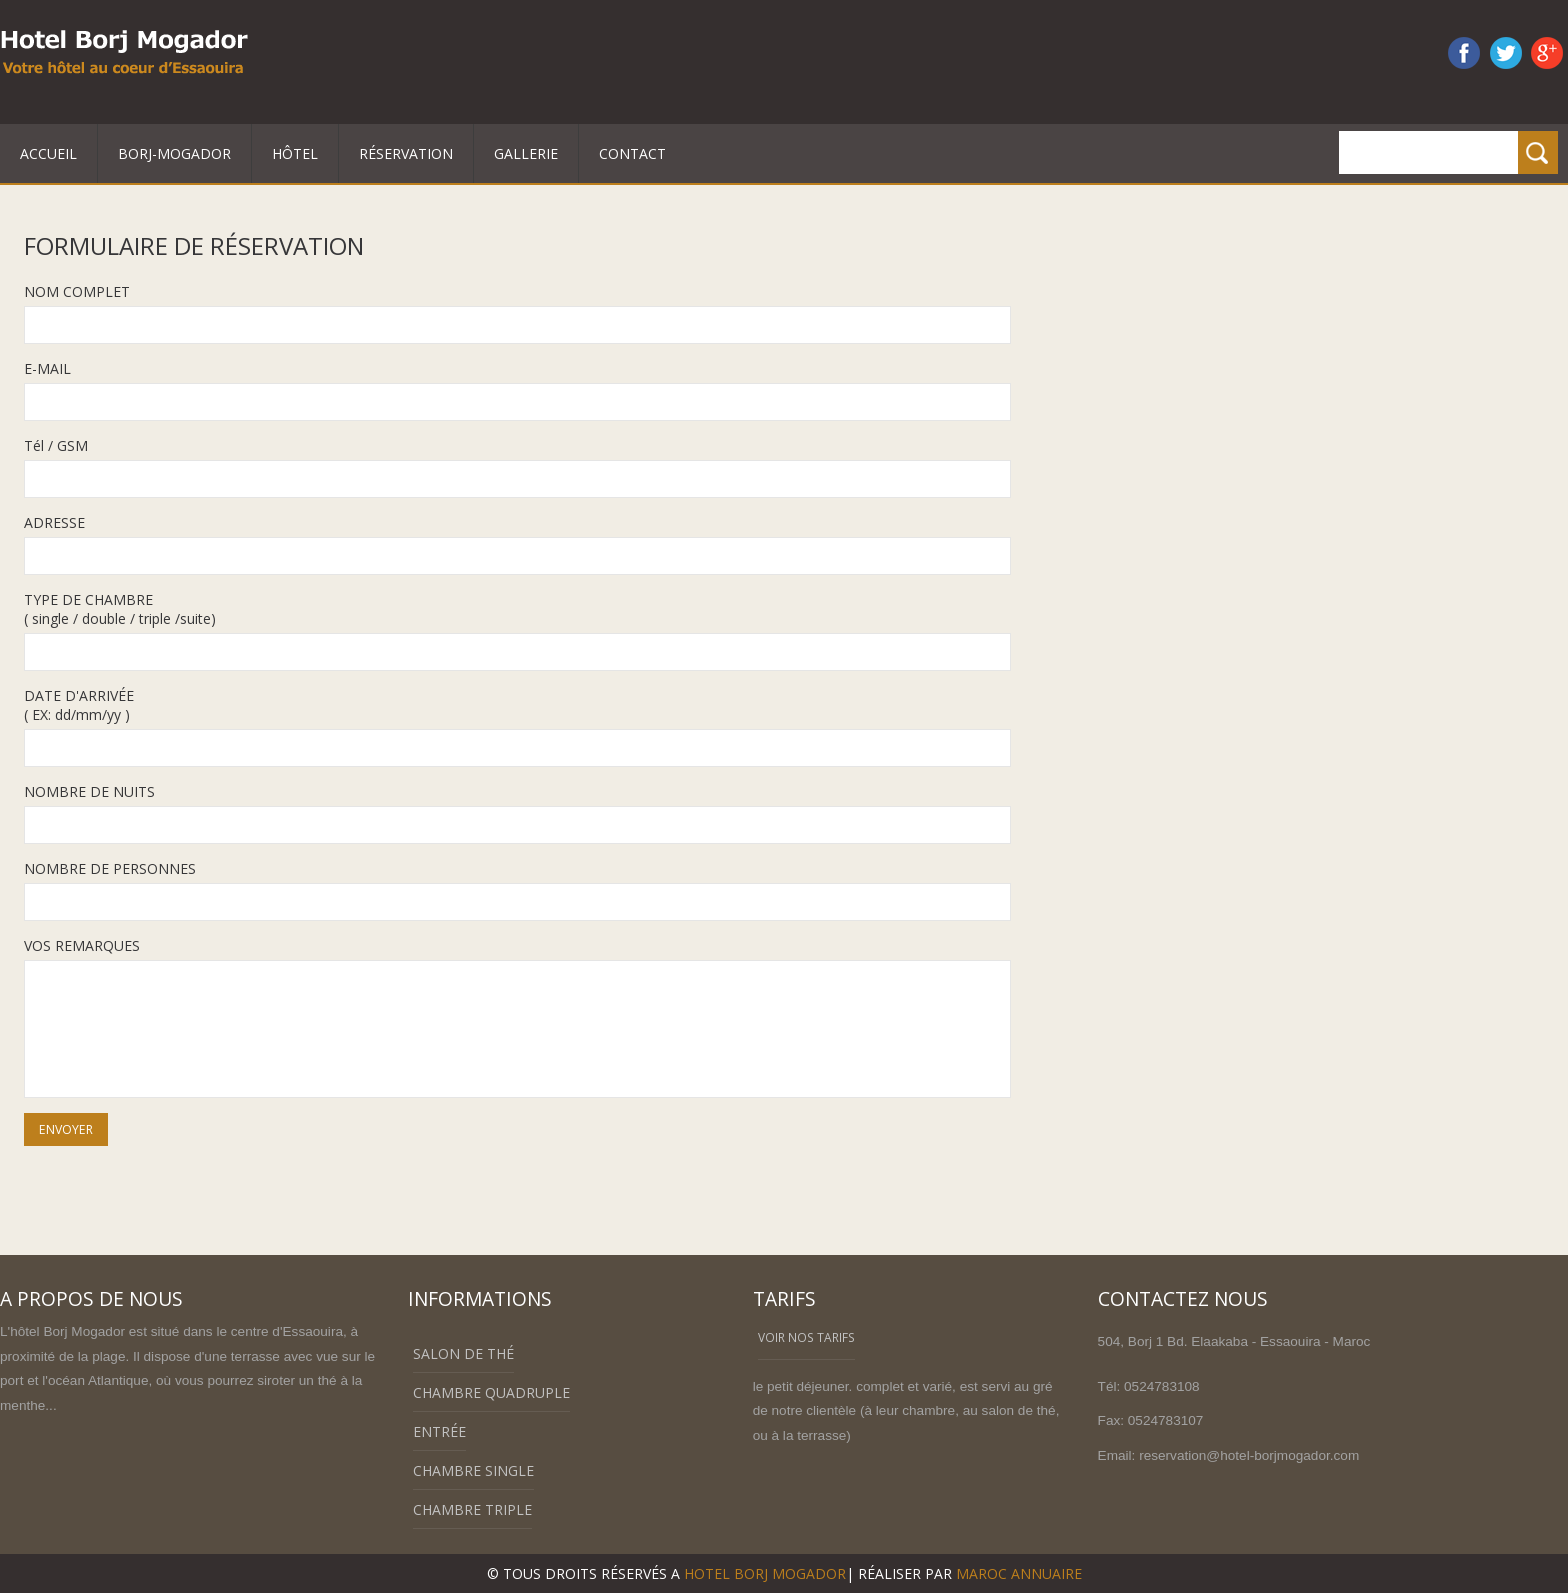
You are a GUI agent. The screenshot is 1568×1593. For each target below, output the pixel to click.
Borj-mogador (174, 153)
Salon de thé (463, 1353)
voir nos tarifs (806, 1337)
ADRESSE (54, 522)
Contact (632, 153)
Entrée (439, 1431)
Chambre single (473, 1470)
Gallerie (526, 153)
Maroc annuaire (1019, 1573)
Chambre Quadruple (491, 1392)
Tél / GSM (56, 445)
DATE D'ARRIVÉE (79, 695)
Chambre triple (472, 1509)
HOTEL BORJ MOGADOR (765, 1573)
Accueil (48, 153)
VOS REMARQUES (82, 945)
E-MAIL (47, 368)
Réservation (406, 153)
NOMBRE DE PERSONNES (110, 868)
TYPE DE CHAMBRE (88, 599)
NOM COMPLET (77, 291)
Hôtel (295, 153)
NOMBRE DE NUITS (89, 791)
